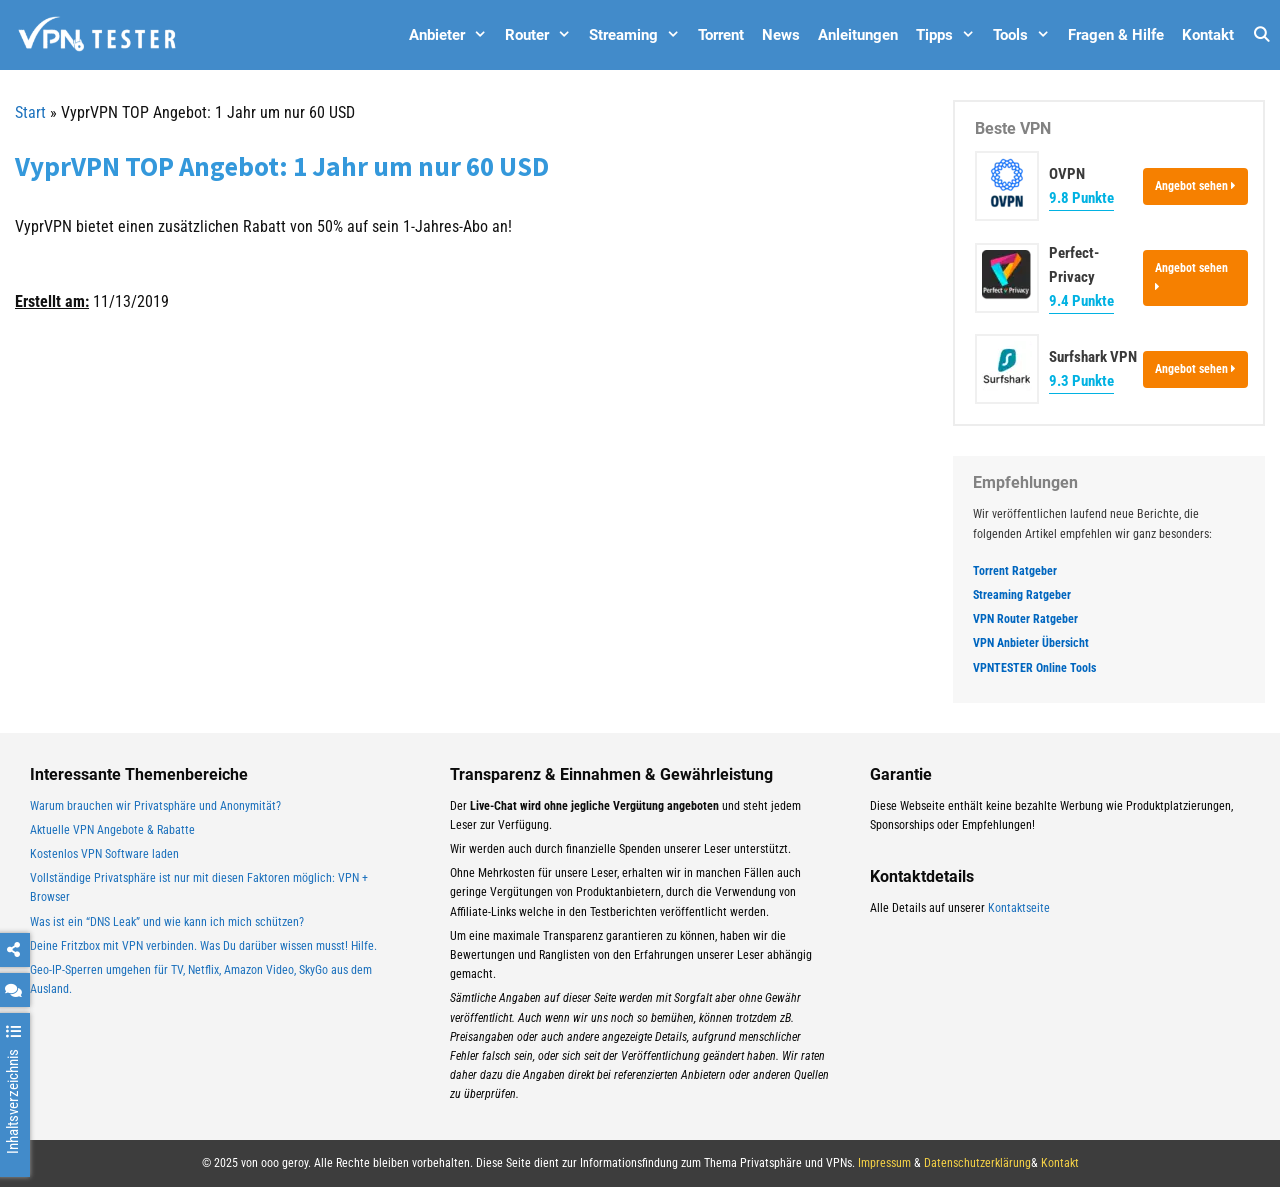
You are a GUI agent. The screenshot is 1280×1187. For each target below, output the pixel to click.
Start (30, 112)
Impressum (884, 1163)
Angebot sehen (1195, 186)
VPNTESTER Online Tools (1034, 668)
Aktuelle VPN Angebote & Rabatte (112, 830)
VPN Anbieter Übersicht (1031, 643)
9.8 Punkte (1081, 198)
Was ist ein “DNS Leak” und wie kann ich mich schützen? (167, 922)
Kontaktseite (1019, 908)
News (781, 35)
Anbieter (452, 35)
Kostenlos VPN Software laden (104, 854)
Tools (1026, 35)
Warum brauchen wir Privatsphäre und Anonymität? (155, 806)
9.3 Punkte (1081, 381)
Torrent (721, 35)
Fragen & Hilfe (1116, 35)
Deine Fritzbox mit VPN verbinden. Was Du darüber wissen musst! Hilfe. (203, 946)
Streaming (639, 35)
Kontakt (1208, 35)
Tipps (950, 35)
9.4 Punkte (1081, 301)
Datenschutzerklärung (977, 1163)
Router (542, 35)
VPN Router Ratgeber (1025, 619)
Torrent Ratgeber (1015, 571)
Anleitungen (858, 35)
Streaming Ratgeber (1022, 595)
